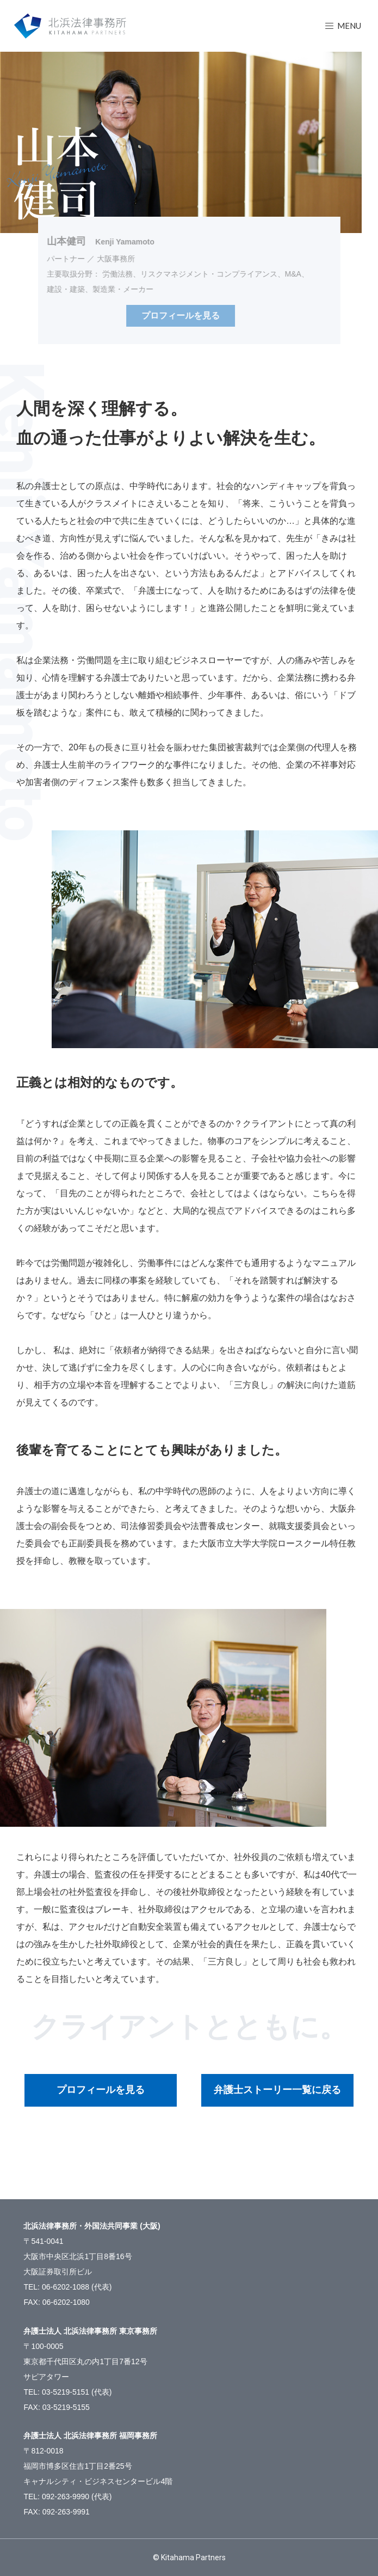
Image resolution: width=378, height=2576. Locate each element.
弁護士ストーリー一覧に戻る (277, 2089)
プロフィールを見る (101, 2089)
